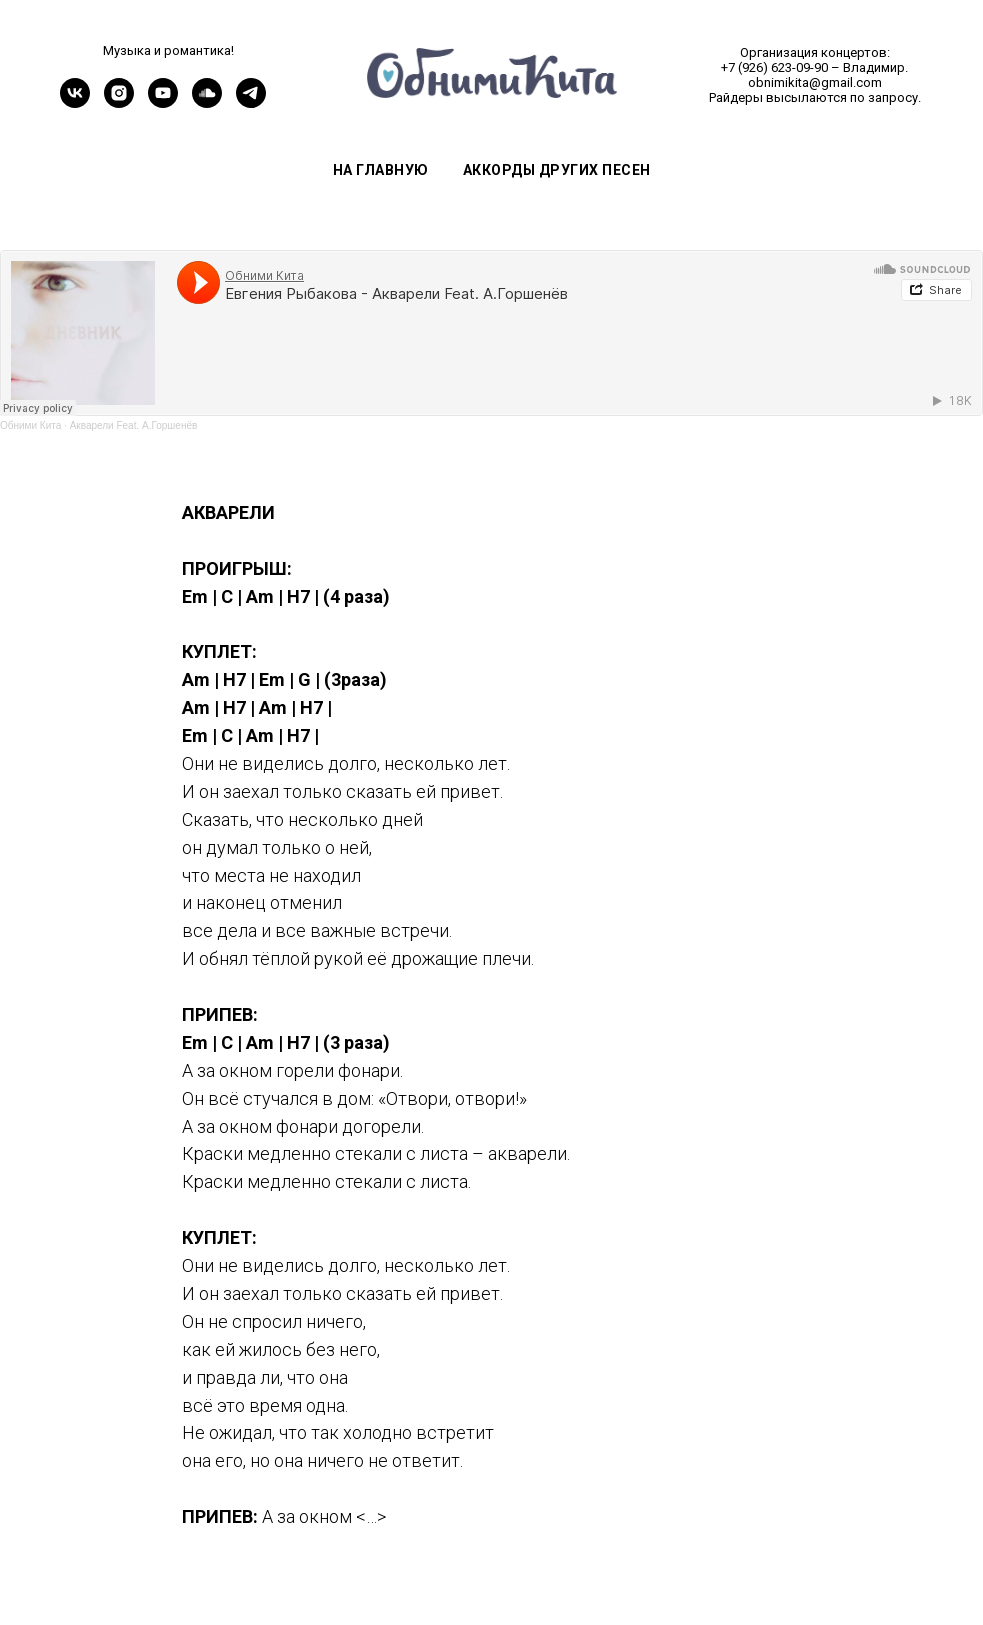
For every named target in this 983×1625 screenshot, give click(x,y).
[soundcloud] (207, 102)
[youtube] (163, 102)
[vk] (75, 102)
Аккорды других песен (557, 170)
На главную (381, 170)
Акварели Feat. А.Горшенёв (134, 425)
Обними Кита (30, 425)
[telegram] (251, 102)
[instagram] (119, 102)
